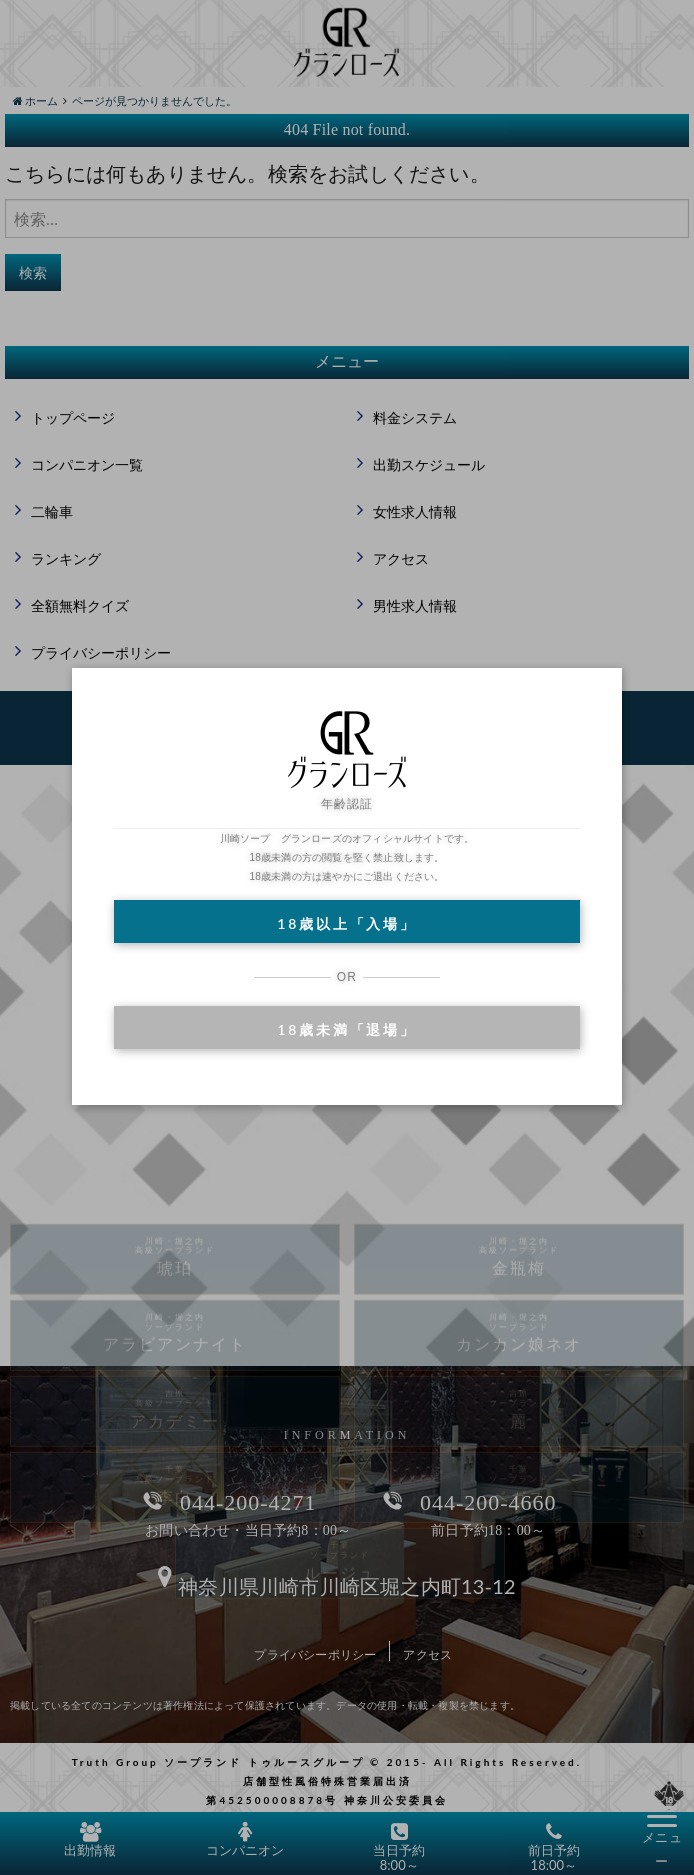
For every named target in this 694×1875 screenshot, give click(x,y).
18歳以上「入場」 (346, 923)
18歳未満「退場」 (346, 1029)
